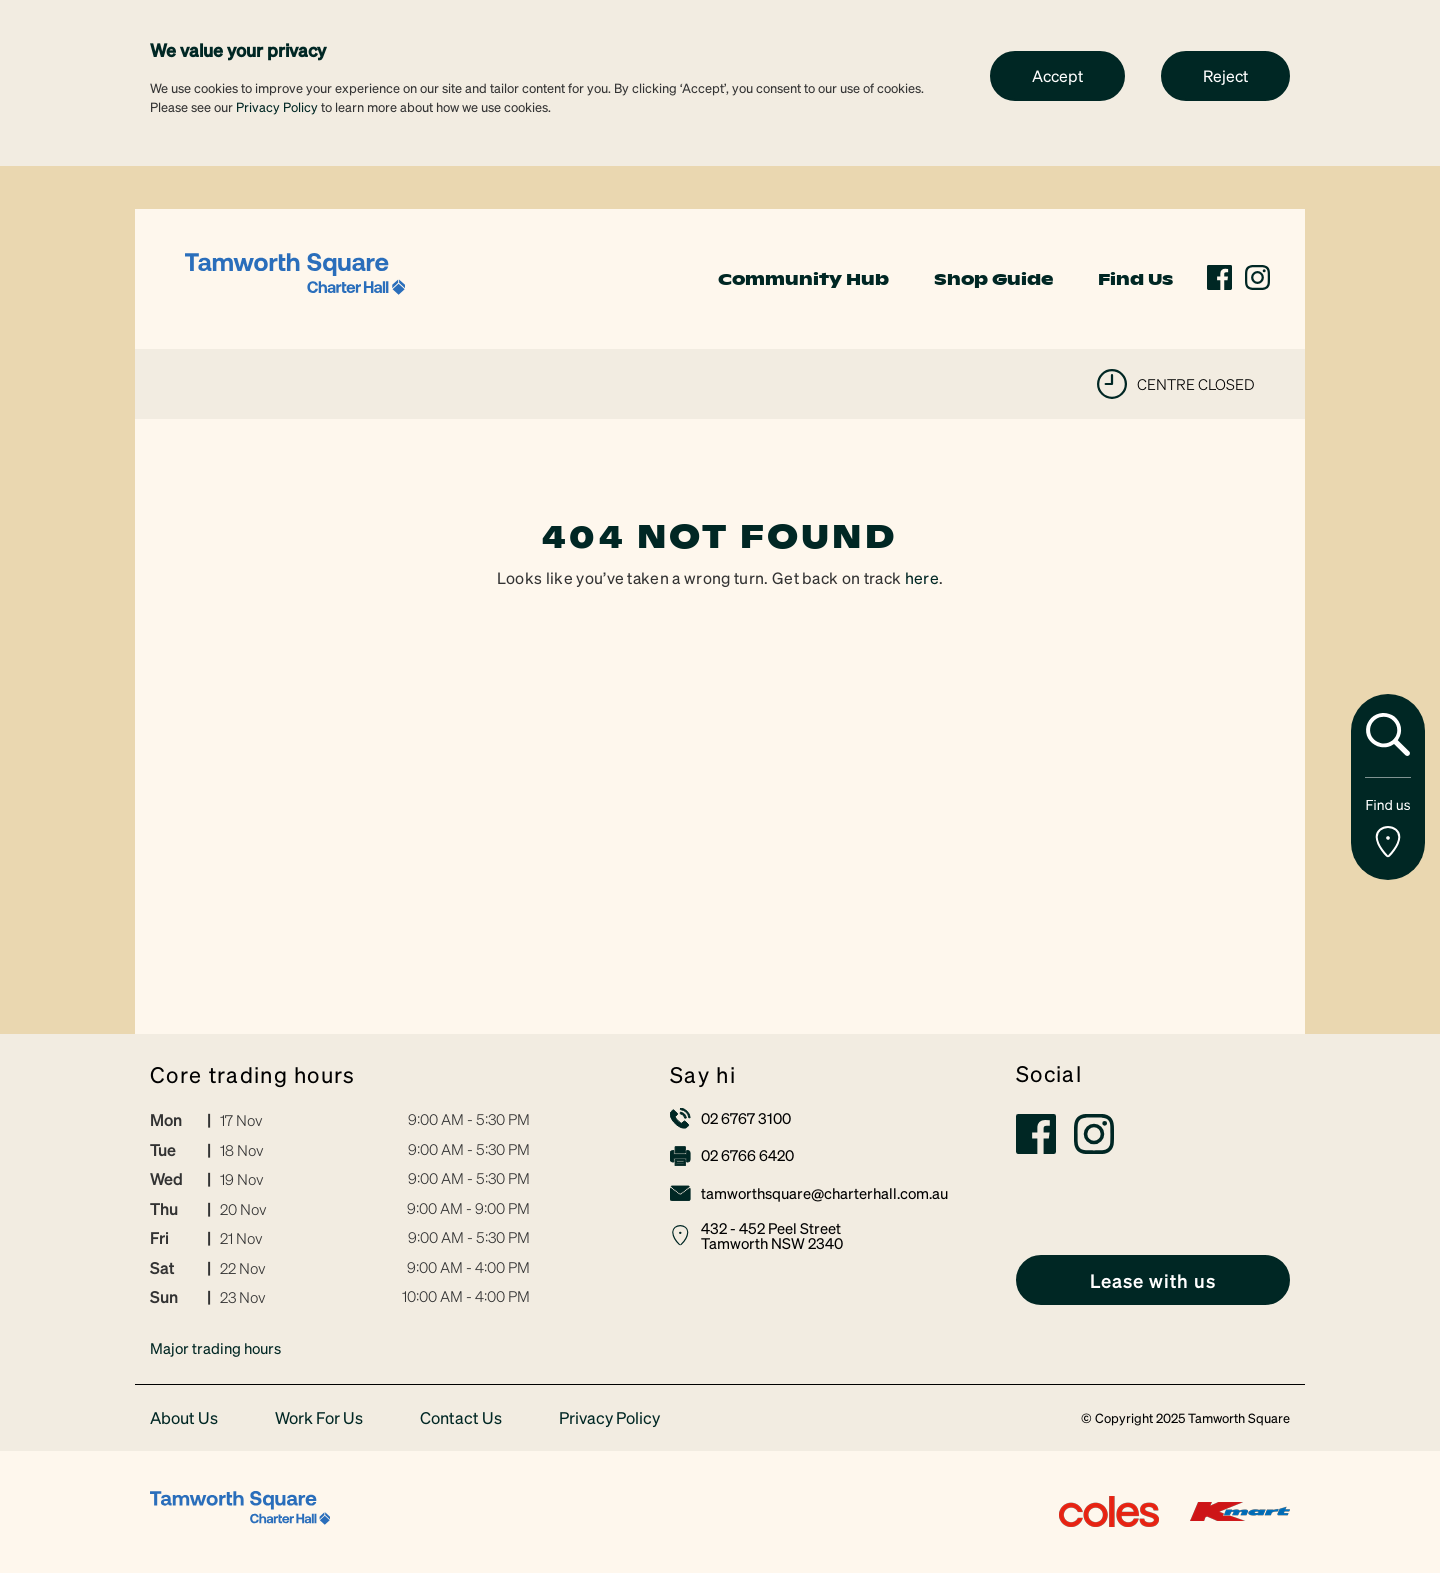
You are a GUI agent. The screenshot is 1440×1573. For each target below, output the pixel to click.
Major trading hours (215, 1348)
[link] (295, 276)
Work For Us (319, 1418)
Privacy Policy (277, 106)
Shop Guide (993, 279)
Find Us (1135, 279)
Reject (1225, 75)
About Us (184, 1418)
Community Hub (803, 279)
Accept (1057, 75)
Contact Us (461, 1418)
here (922, 577)
